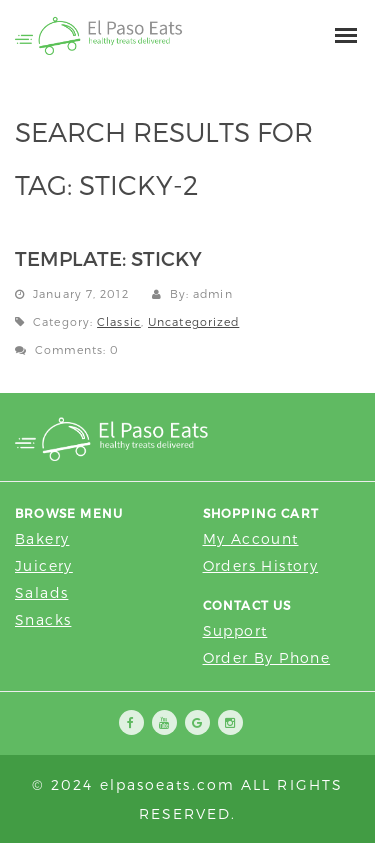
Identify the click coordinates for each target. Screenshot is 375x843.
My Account (251, 538)
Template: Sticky (108, 258)
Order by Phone (267, 657)
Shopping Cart (261, 513)
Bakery (42, 538)
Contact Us (247, 605)
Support (235, 630)
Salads (41, 592)
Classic (119, 321)
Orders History (261, 565)
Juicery (44, 565)
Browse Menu (69, 513)
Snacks (43, 619)
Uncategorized (193, 321)
